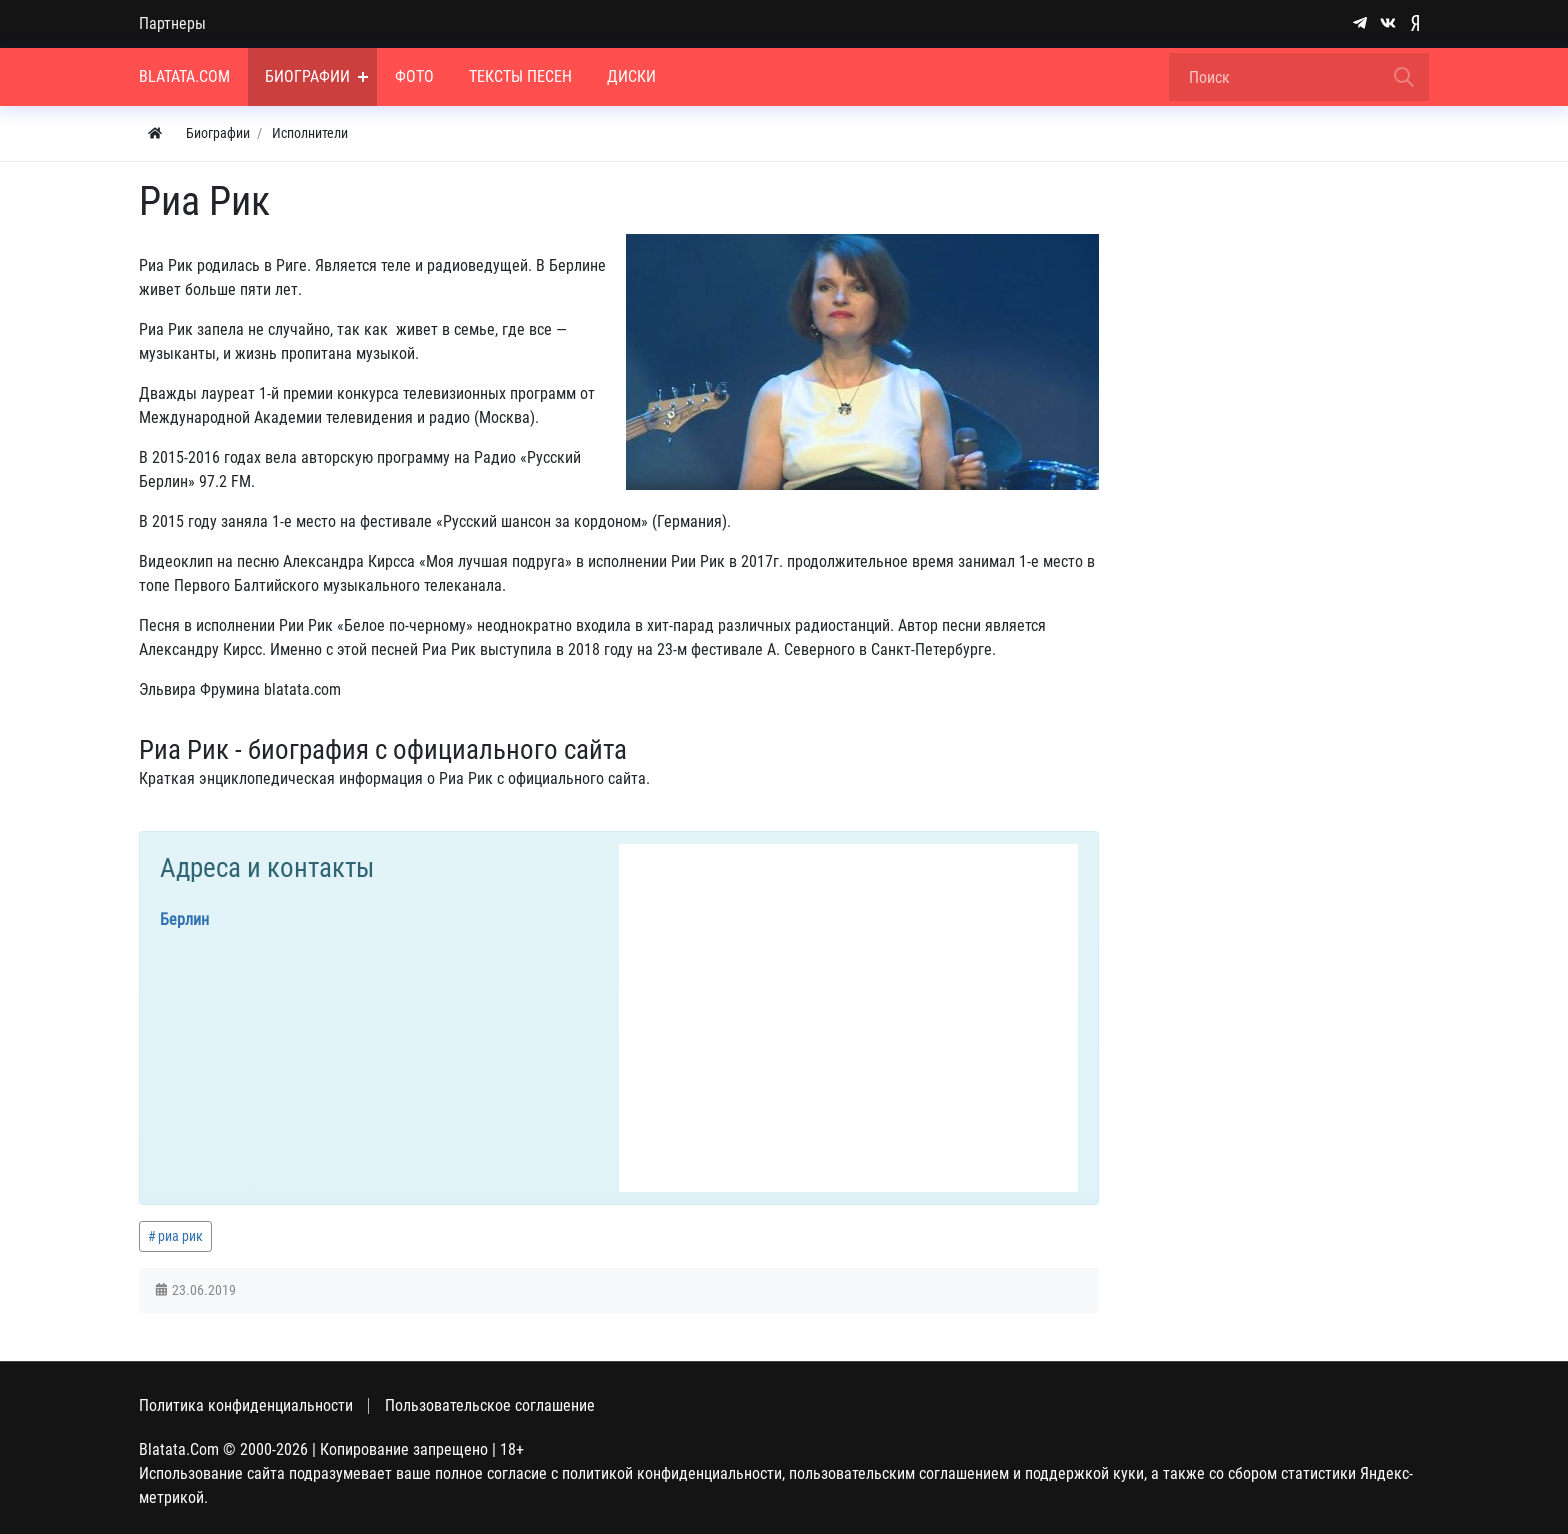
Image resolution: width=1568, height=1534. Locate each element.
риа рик (180, 1236)
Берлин (184, 919)
